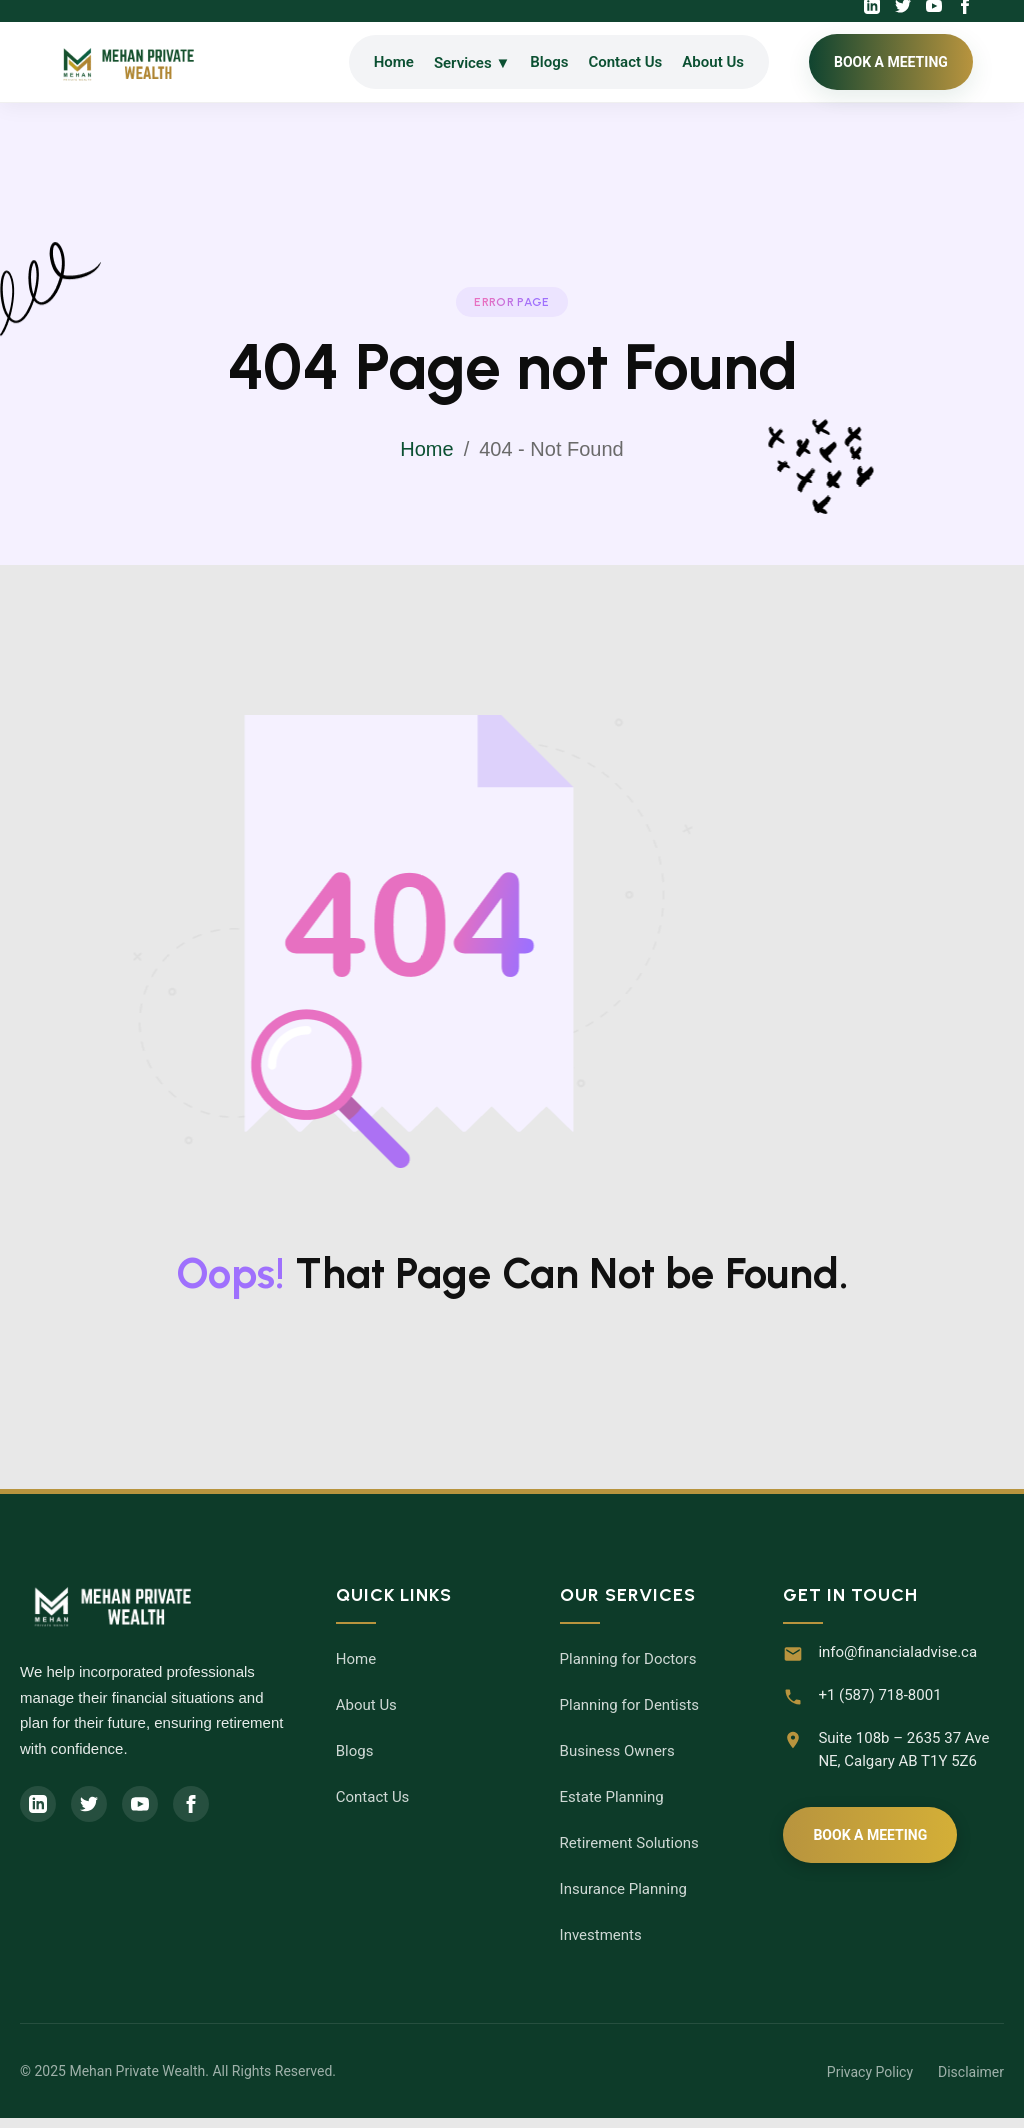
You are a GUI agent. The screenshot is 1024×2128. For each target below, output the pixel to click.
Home (394, 62)
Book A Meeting (870, 1835)
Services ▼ (472, 63)
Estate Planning (612, 1797)
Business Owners (617, 1751)
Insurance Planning (623, 1889)
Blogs (549, 62)
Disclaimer (971, 2072)
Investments (601, 1935)
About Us (713, 62)
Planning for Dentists (630, 1705)
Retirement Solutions (629, 1843)
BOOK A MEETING (891, 62)
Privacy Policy (870, 2072)
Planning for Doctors (628, 1659)
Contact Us (625, 62)
